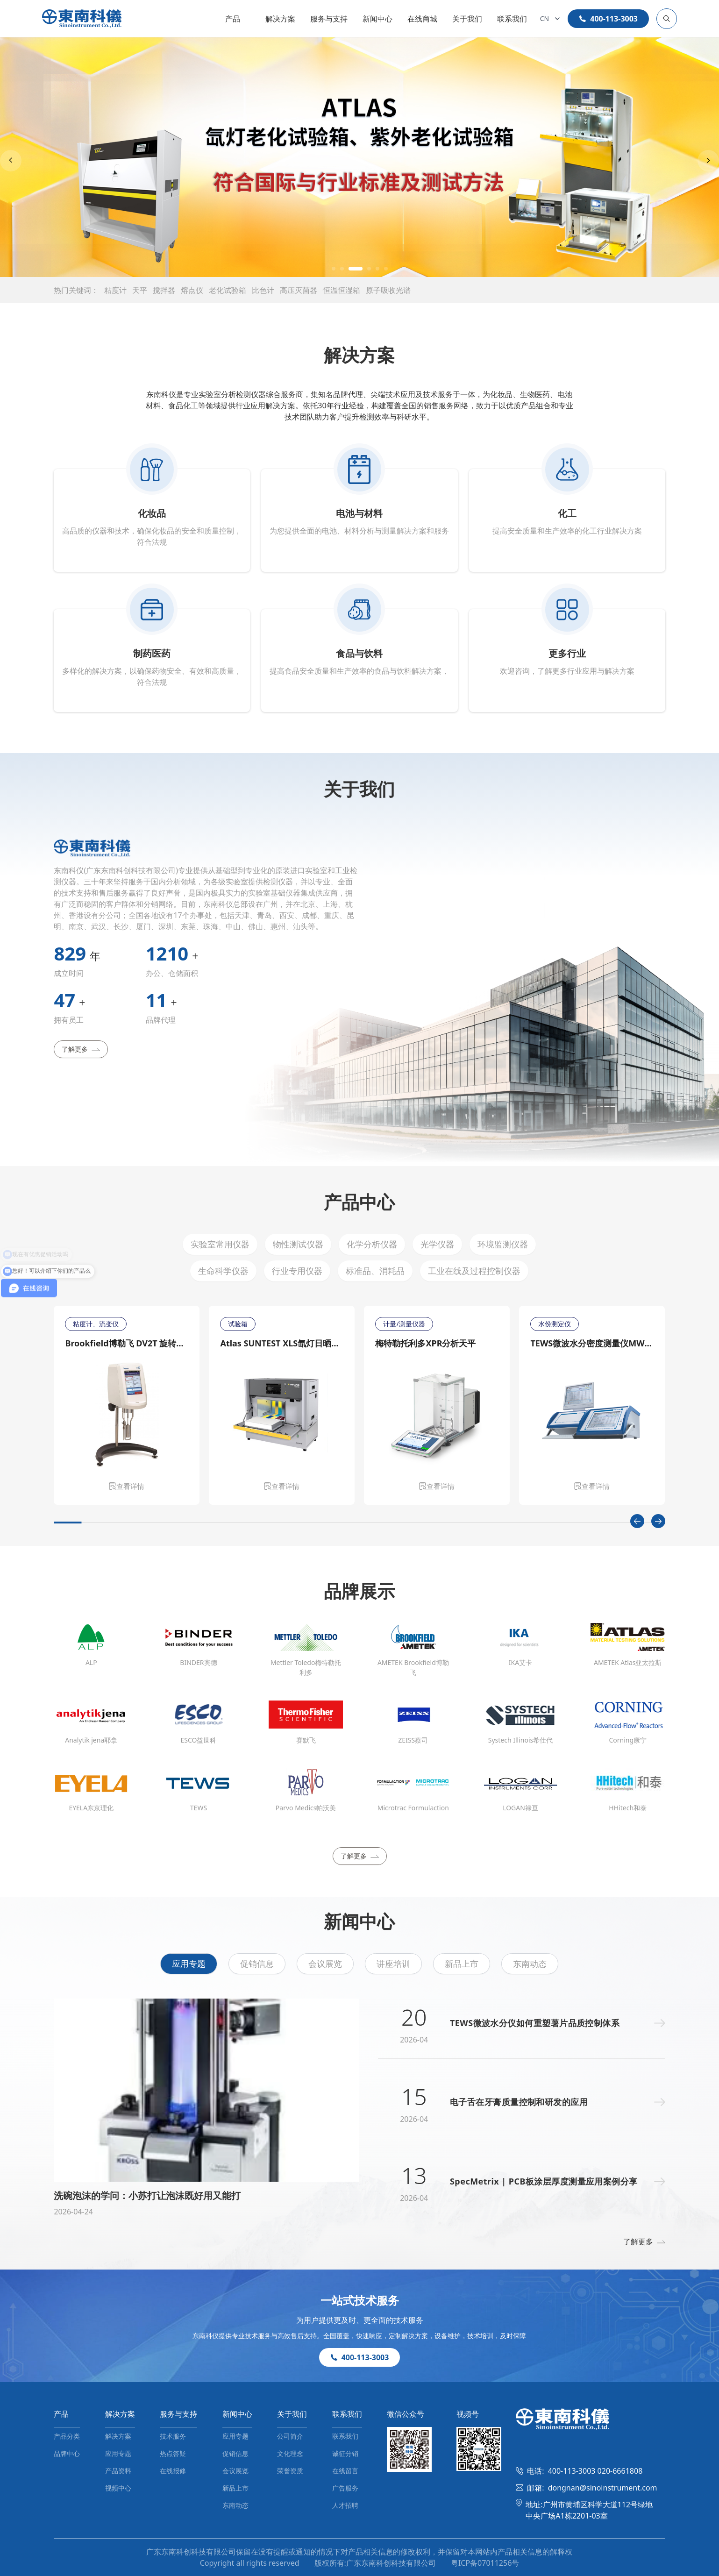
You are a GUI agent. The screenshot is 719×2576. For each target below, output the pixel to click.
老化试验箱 (227, 290)
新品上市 (461, 1963)
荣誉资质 (290, 2470)
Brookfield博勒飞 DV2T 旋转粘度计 (126, 1343)
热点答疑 (173, 2453)
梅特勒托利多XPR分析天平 (425, 1343)
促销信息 (257, 1963)
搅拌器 (164, 290)
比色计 (263, 290)
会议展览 (325, 1963)
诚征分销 (345, 2453)
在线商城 (422, 19)
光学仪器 (437, 1244)
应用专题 (189, 1963)
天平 (139, 290)
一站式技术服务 (359, 2300)
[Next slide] (708, 160)
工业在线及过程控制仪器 (474, 1270)
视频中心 (118, 2487)
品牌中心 (67, 2453)
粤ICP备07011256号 (485, 2563)
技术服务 (173, 2436)
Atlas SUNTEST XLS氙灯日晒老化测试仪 (281, 1343)
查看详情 (126, 1486)
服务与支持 (329, 19)
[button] (333, 268)
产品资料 (118, 2470)
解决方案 (280, 19)
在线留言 (345, 2470)
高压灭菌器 (298, 290)
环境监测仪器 (502, 1244)
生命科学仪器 (223, 1270)
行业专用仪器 (297, 1270)
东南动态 (530, 1963)
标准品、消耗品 (375, 1270)
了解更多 (81, 1049)
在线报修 (173, 2470)
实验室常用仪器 (220, 1244)
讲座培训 (393, 1963)
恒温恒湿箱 (341, 290)
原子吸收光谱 (388, 290)
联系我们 (512, 19)
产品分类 (67, 2436)
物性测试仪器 (298, 1244)
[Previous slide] (10, 160)
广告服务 (345, 2487)
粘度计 (115, 290)
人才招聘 (345, 2505)
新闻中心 (377, 19)
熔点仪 (192, 290)
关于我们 (467, 19)
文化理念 (290, 2453)
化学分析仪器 (372, 1244)
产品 (232, 19)
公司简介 (290, 2436)
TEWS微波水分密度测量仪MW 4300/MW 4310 (592, 1343)
